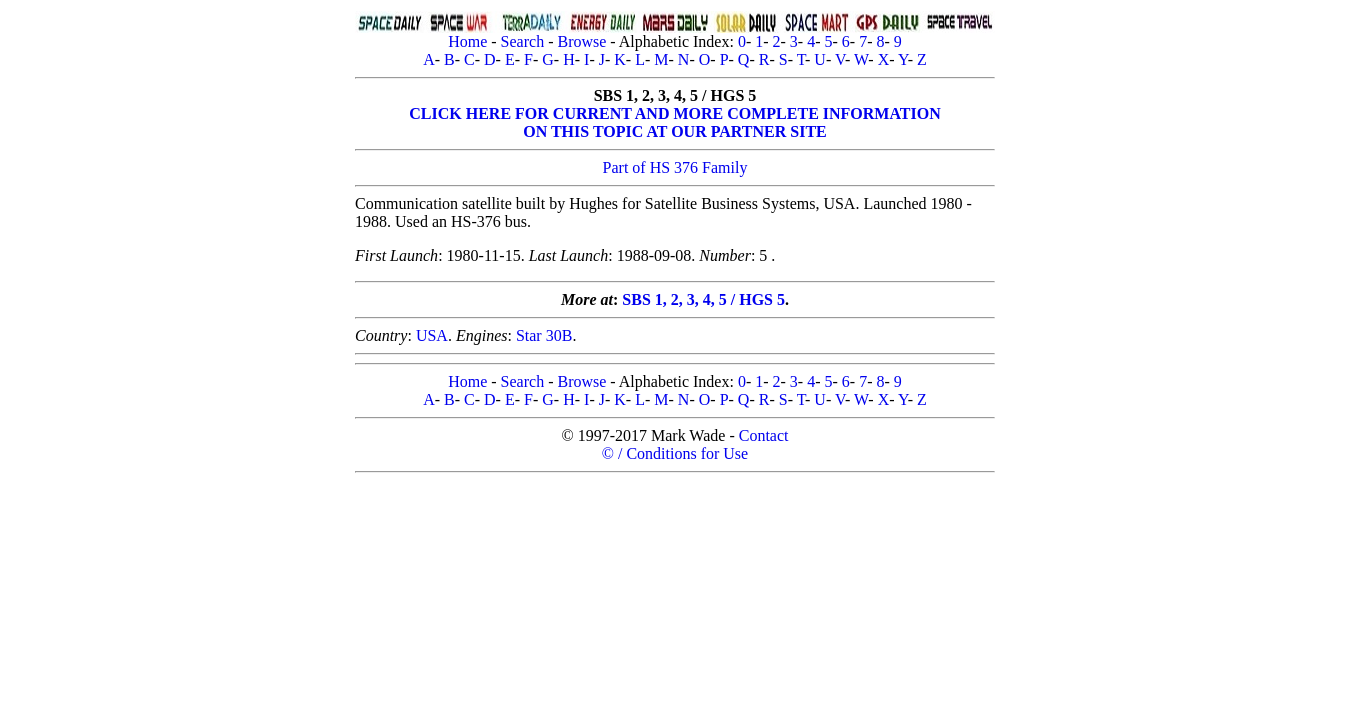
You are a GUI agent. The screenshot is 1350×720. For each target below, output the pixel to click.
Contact (764, 435)
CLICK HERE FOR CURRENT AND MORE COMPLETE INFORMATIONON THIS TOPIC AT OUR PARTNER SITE (674, 122)
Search (523, 41)
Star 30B (544, 335)
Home (467, 41)
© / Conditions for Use (675, 453)
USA (432, 335)
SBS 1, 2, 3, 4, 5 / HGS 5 (703, 299)
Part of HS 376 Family (675, 167)
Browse (581, 41)
